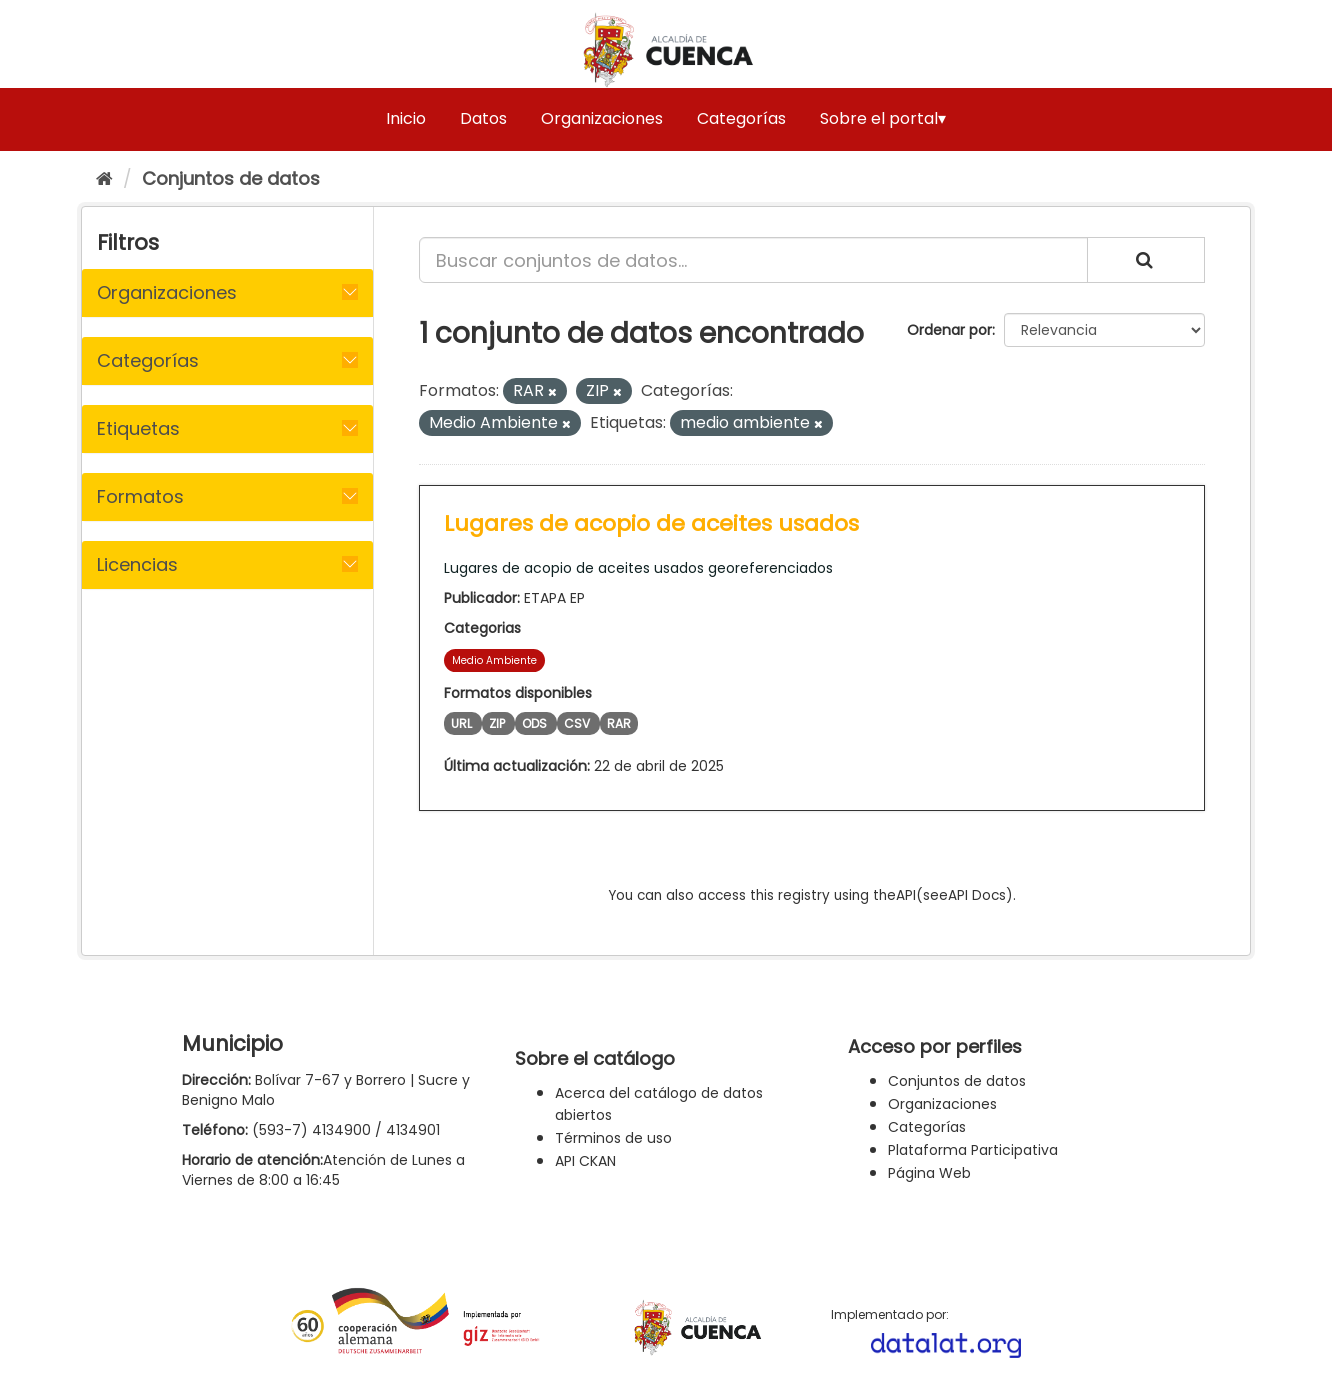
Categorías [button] (148, 360)
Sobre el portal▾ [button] (883, 118)
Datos (483, 118)
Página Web (929, 1173)
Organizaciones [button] (167, 292)
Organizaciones (602, 118)
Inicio (406, 118)
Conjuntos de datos (231, 178)
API (906, 895)
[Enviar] (1146, 260)
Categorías (741, 118)
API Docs (977, 895)
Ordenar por (949, 330)
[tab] (227, 293)
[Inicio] (104, 178)
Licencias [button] (137, 564)
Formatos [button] (140, 496)
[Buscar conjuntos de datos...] (753, 260)
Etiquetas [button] (138, 428)
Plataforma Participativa (973, 1150)
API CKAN (585, 1161)
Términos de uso (613, 1138)
